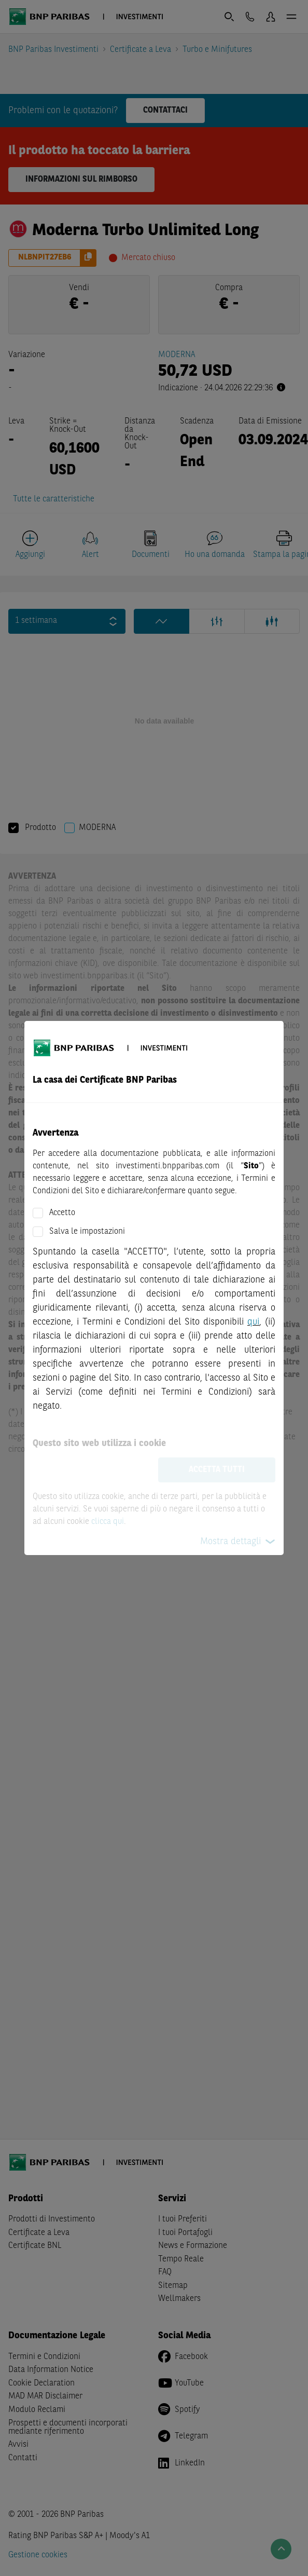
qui (253, 1322)
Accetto (62, 1213)
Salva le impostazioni (87, 1232)
